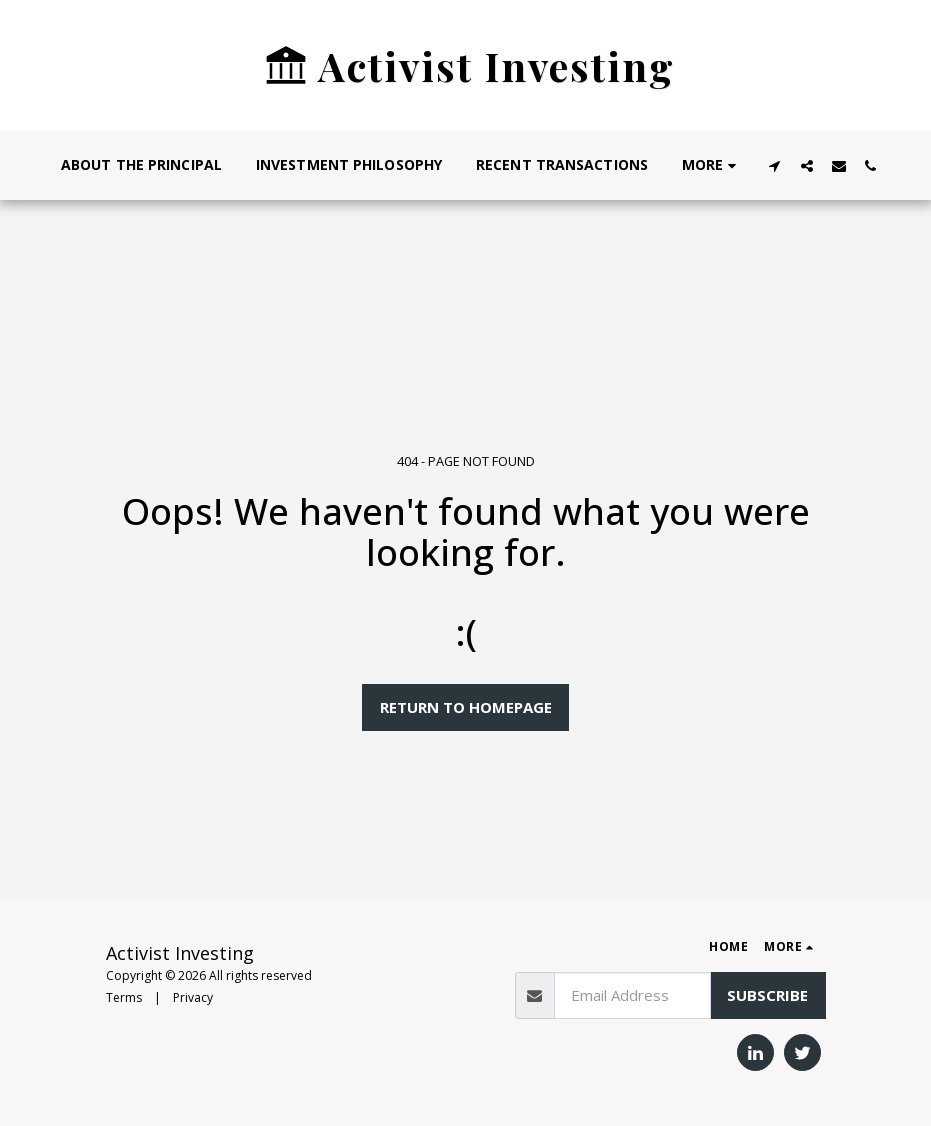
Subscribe (767, 995)
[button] (775, 165)
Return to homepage (466, 707)
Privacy (193, 997)
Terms (124, 997)
